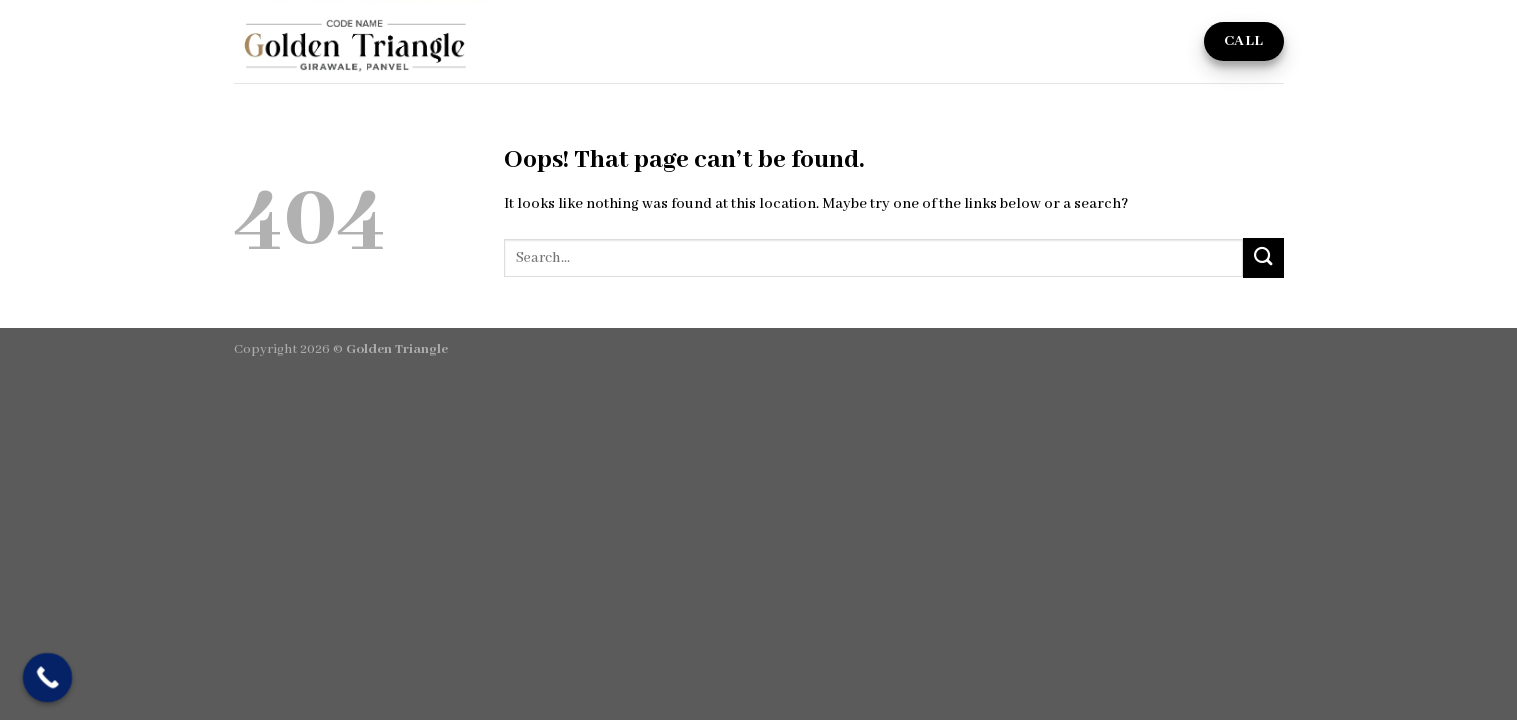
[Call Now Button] (48, 678)
